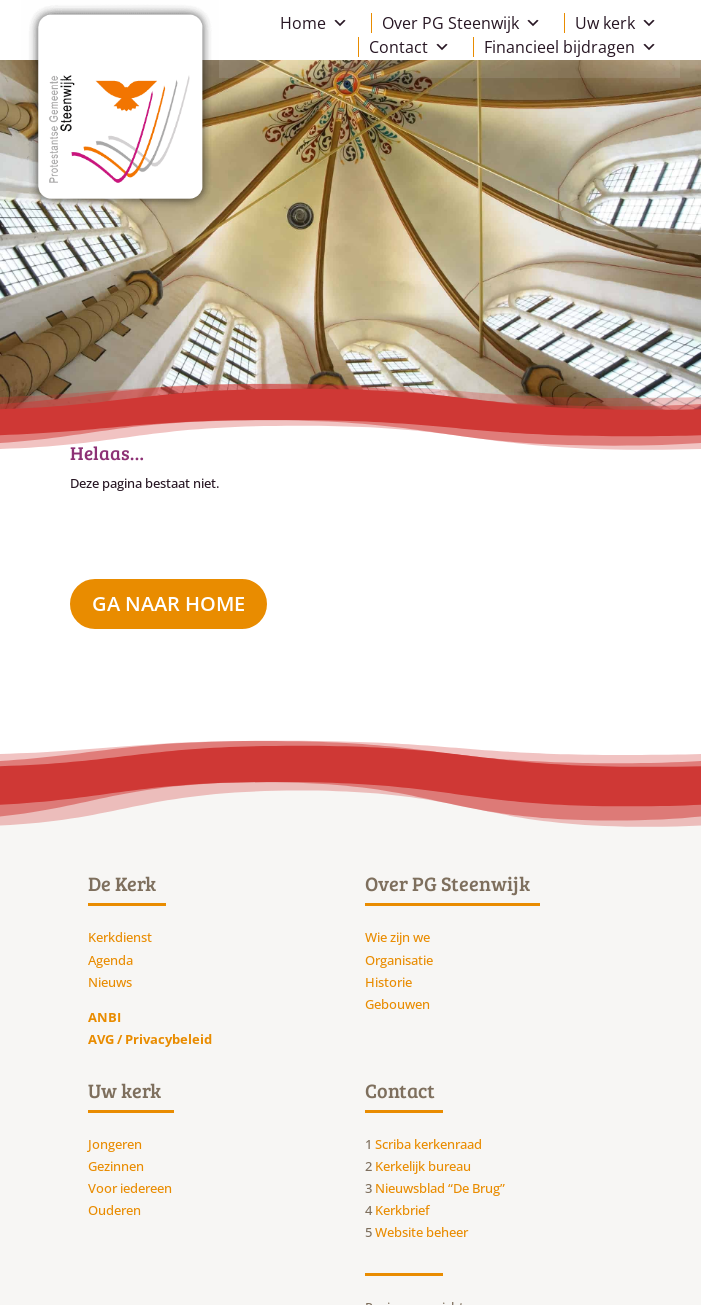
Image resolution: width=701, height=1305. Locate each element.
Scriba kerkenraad (428, 1144)
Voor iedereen (130, 1188)
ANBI (104, 1017)
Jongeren (115, 1144)
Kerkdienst (120, 937)
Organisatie (399, 960)
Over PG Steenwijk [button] (461, 23)
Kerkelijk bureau (423, 1166)
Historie (388, 982)
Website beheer (421, 1232)
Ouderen (114, 1210)
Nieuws (110, 982)
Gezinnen (116, 1166)
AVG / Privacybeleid (150, 1039)
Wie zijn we (397, 937)
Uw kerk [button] (616, 23)
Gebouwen (397, 1004)
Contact (409, 47)
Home (314, 23)
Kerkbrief (402, 1210)
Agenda (110, 960)
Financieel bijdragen (570, 47)
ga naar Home (168, 603)
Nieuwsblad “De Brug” (440, 1188)
